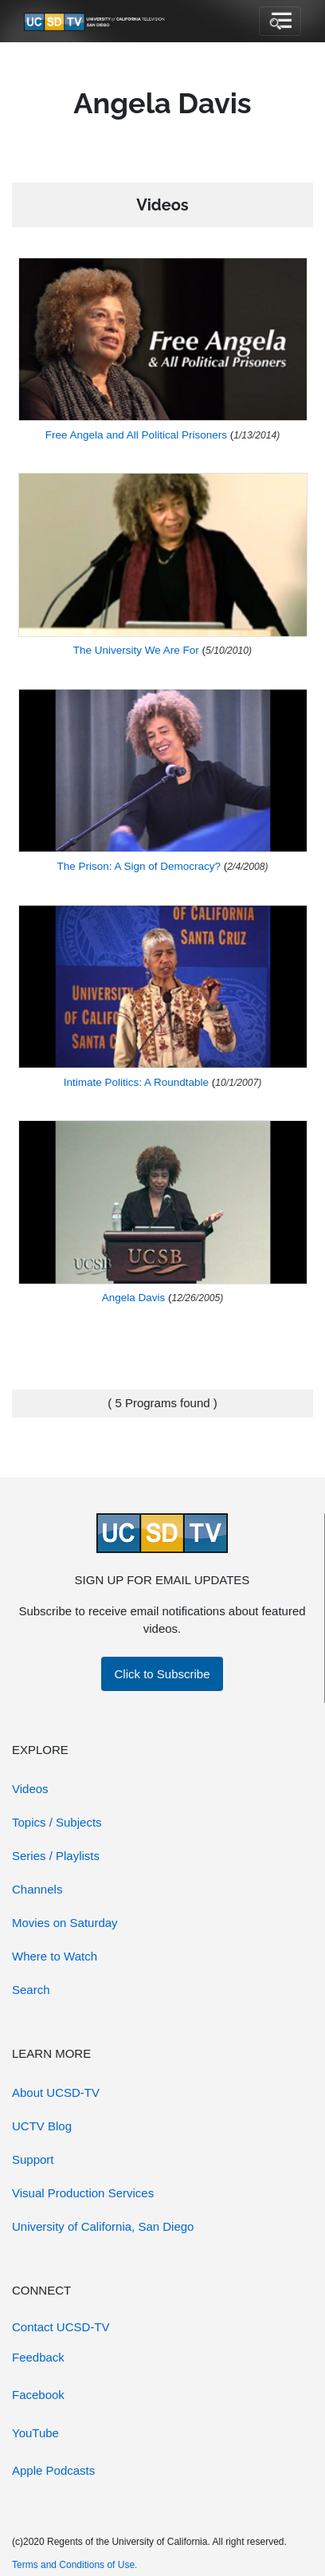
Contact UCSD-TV (61, 2327)
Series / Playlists (56, 1855)
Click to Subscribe (161, 1674)
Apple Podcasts (53, 2470)
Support (33, 2159)
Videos (30, 1788)
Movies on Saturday (65, 1922)
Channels (37, 1889)
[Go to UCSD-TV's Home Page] (95, 21)
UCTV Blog (42, 2126)
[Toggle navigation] (280, 21)
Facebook (38, 2394)
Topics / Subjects (57, 1822)
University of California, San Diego (103, 2226)
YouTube (35, 2433)
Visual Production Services (83, 2193)
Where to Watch (54, 1956)
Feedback (38, 2357)
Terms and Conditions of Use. (74, 2564)
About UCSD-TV (56, 2092)
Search (31, 1989)
